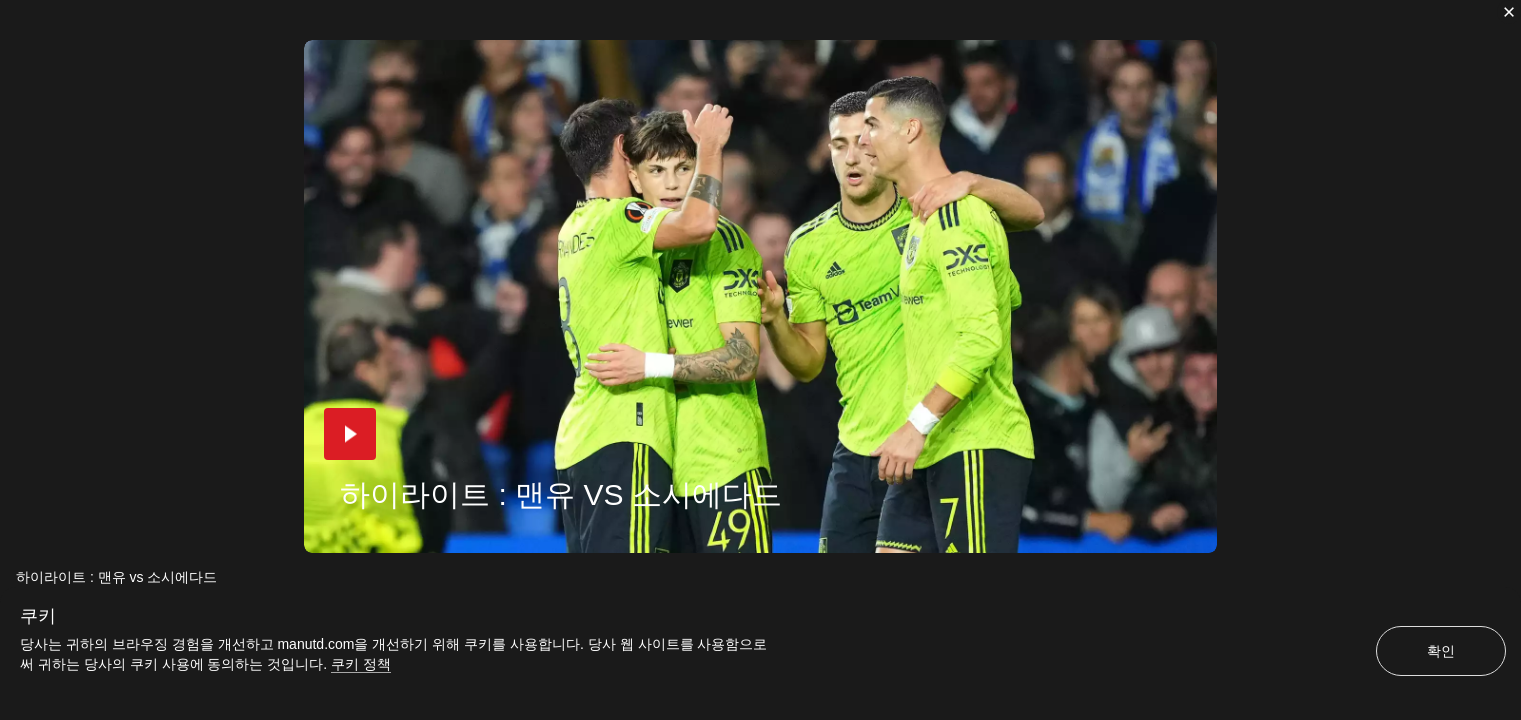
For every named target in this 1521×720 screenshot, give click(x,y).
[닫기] (1509, 12)
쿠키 (38, 616)
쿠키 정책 (361, 664)
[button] (350, 434)
